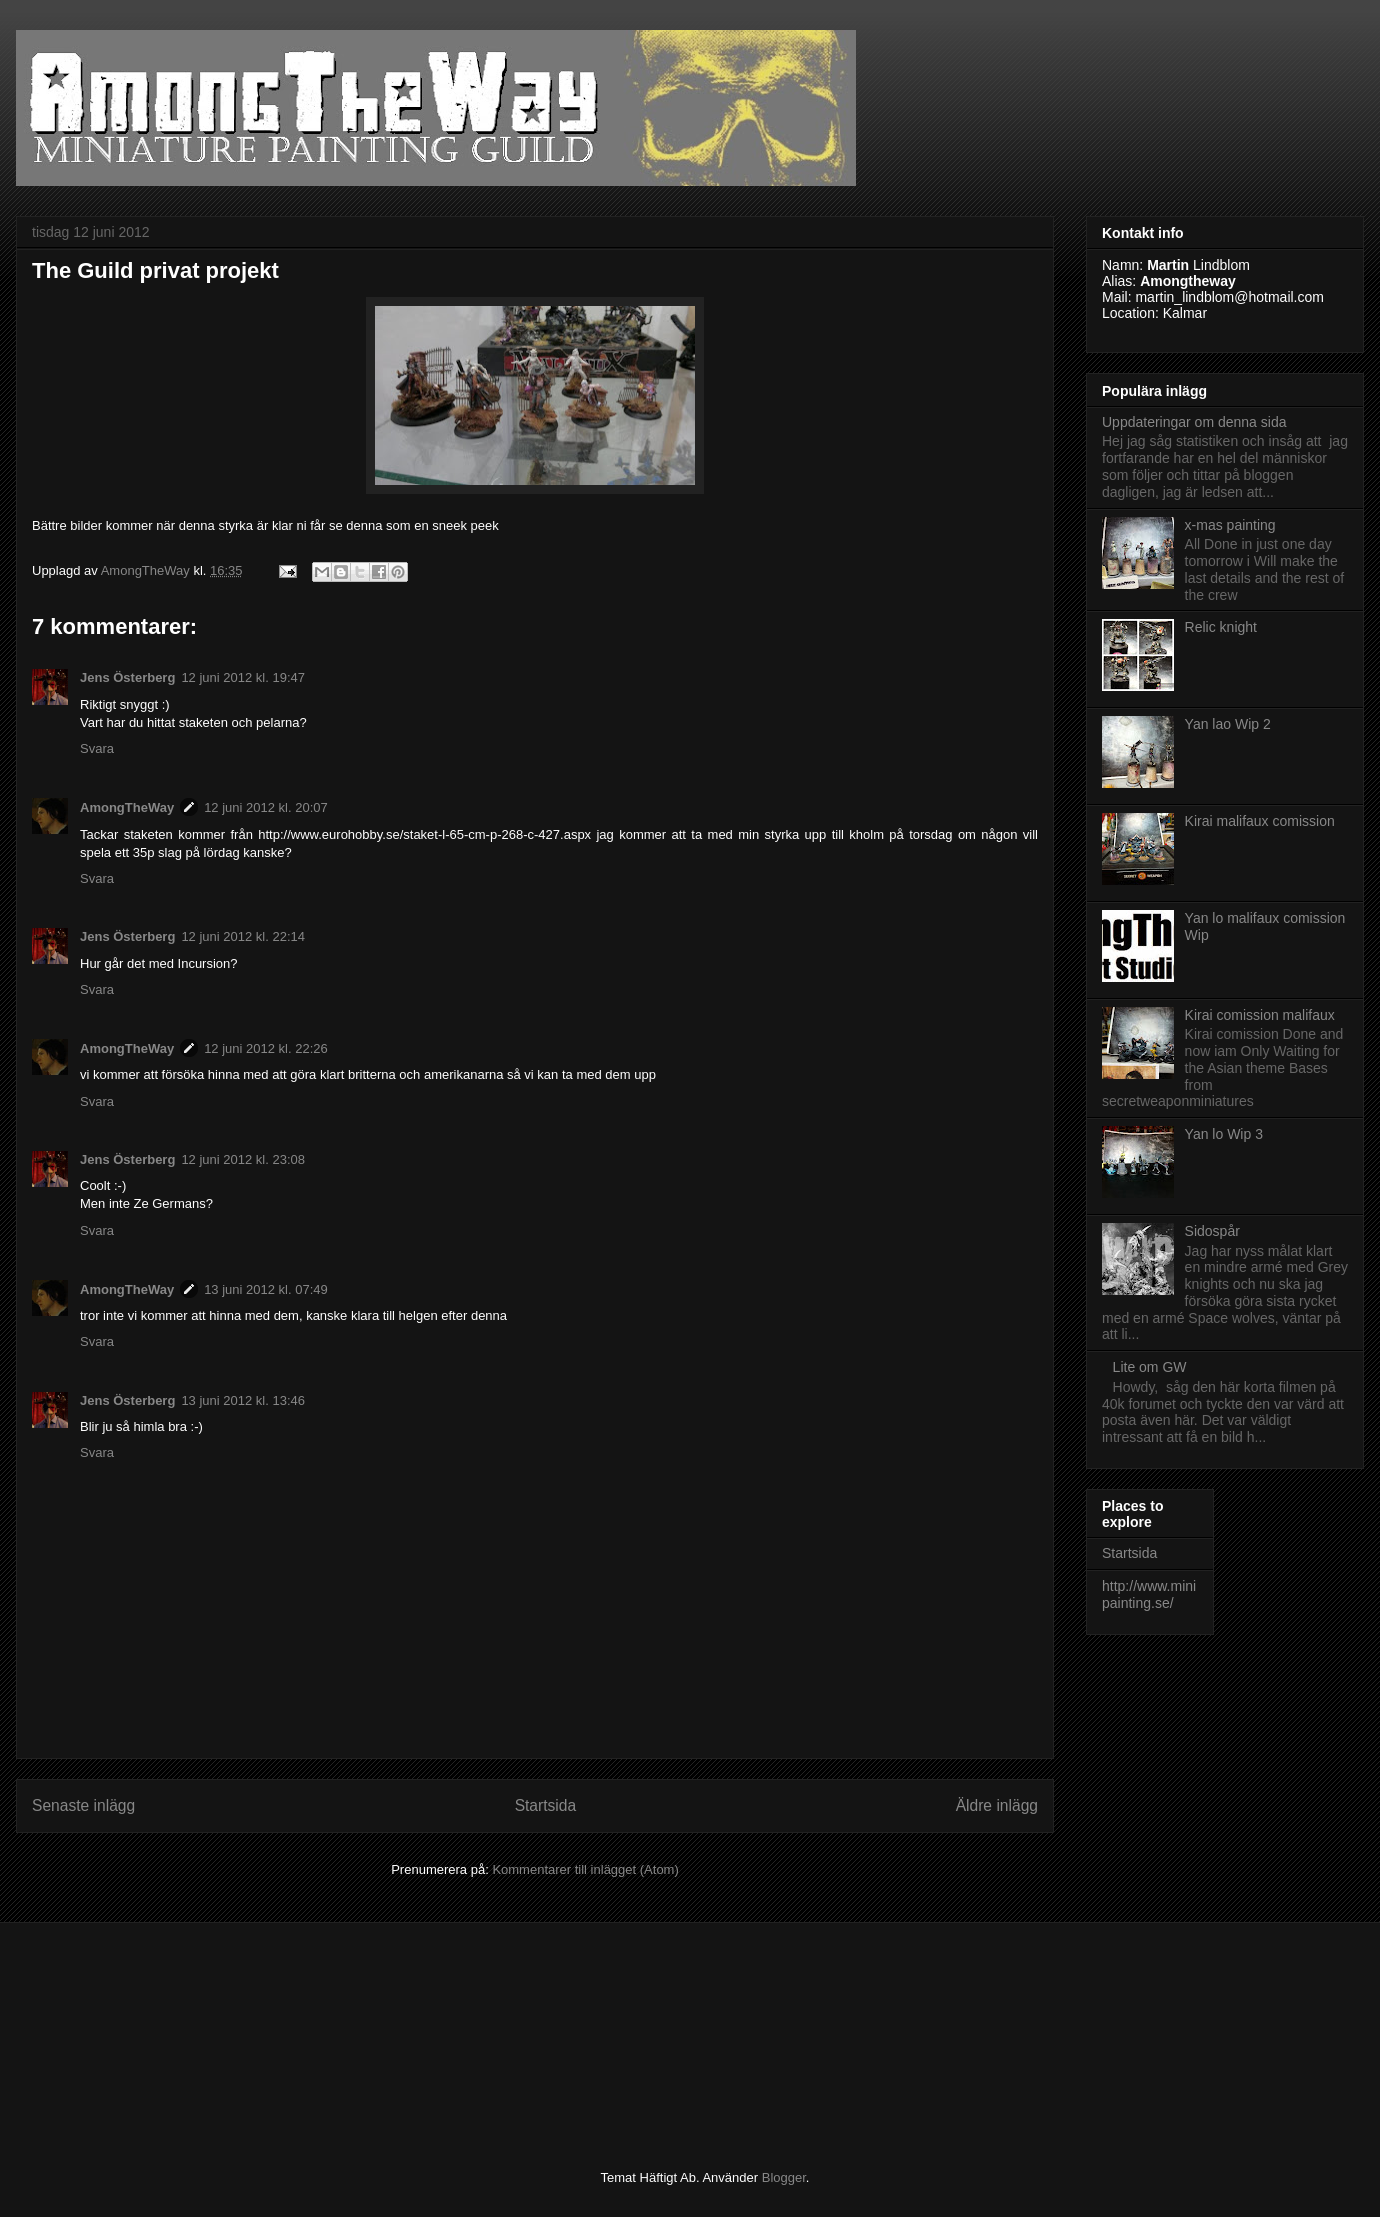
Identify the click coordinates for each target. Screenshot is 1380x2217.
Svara (97, 748)
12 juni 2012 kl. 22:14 (243, 936)
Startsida (546, 1805)
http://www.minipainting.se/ (1149, 1594)
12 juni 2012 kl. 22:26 (266, 1048)
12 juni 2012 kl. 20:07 (266, 807)
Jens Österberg (127, 677)
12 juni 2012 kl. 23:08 (243, 1159)
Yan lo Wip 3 (1224, 1134)
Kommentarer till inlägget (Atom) (585, 1869)
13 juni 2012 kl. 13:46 (243, 1400)
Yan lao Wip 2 (1228, 724)
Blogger (784, 2177)
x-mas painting (1230, 525)
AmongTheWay (127, 807)
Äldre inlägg (997, 1805)
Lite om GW (1150, 1367)
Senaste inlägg (83, 1805)
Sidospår (1212, 1231)
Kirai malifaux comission (1260, 821)
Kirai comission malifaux (1260, 1015)
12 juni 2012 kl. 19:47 (243, 677)
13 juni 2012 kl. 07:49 (266, 1289)
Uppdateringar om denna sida (1194, 422)
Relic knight (1221, 627)
